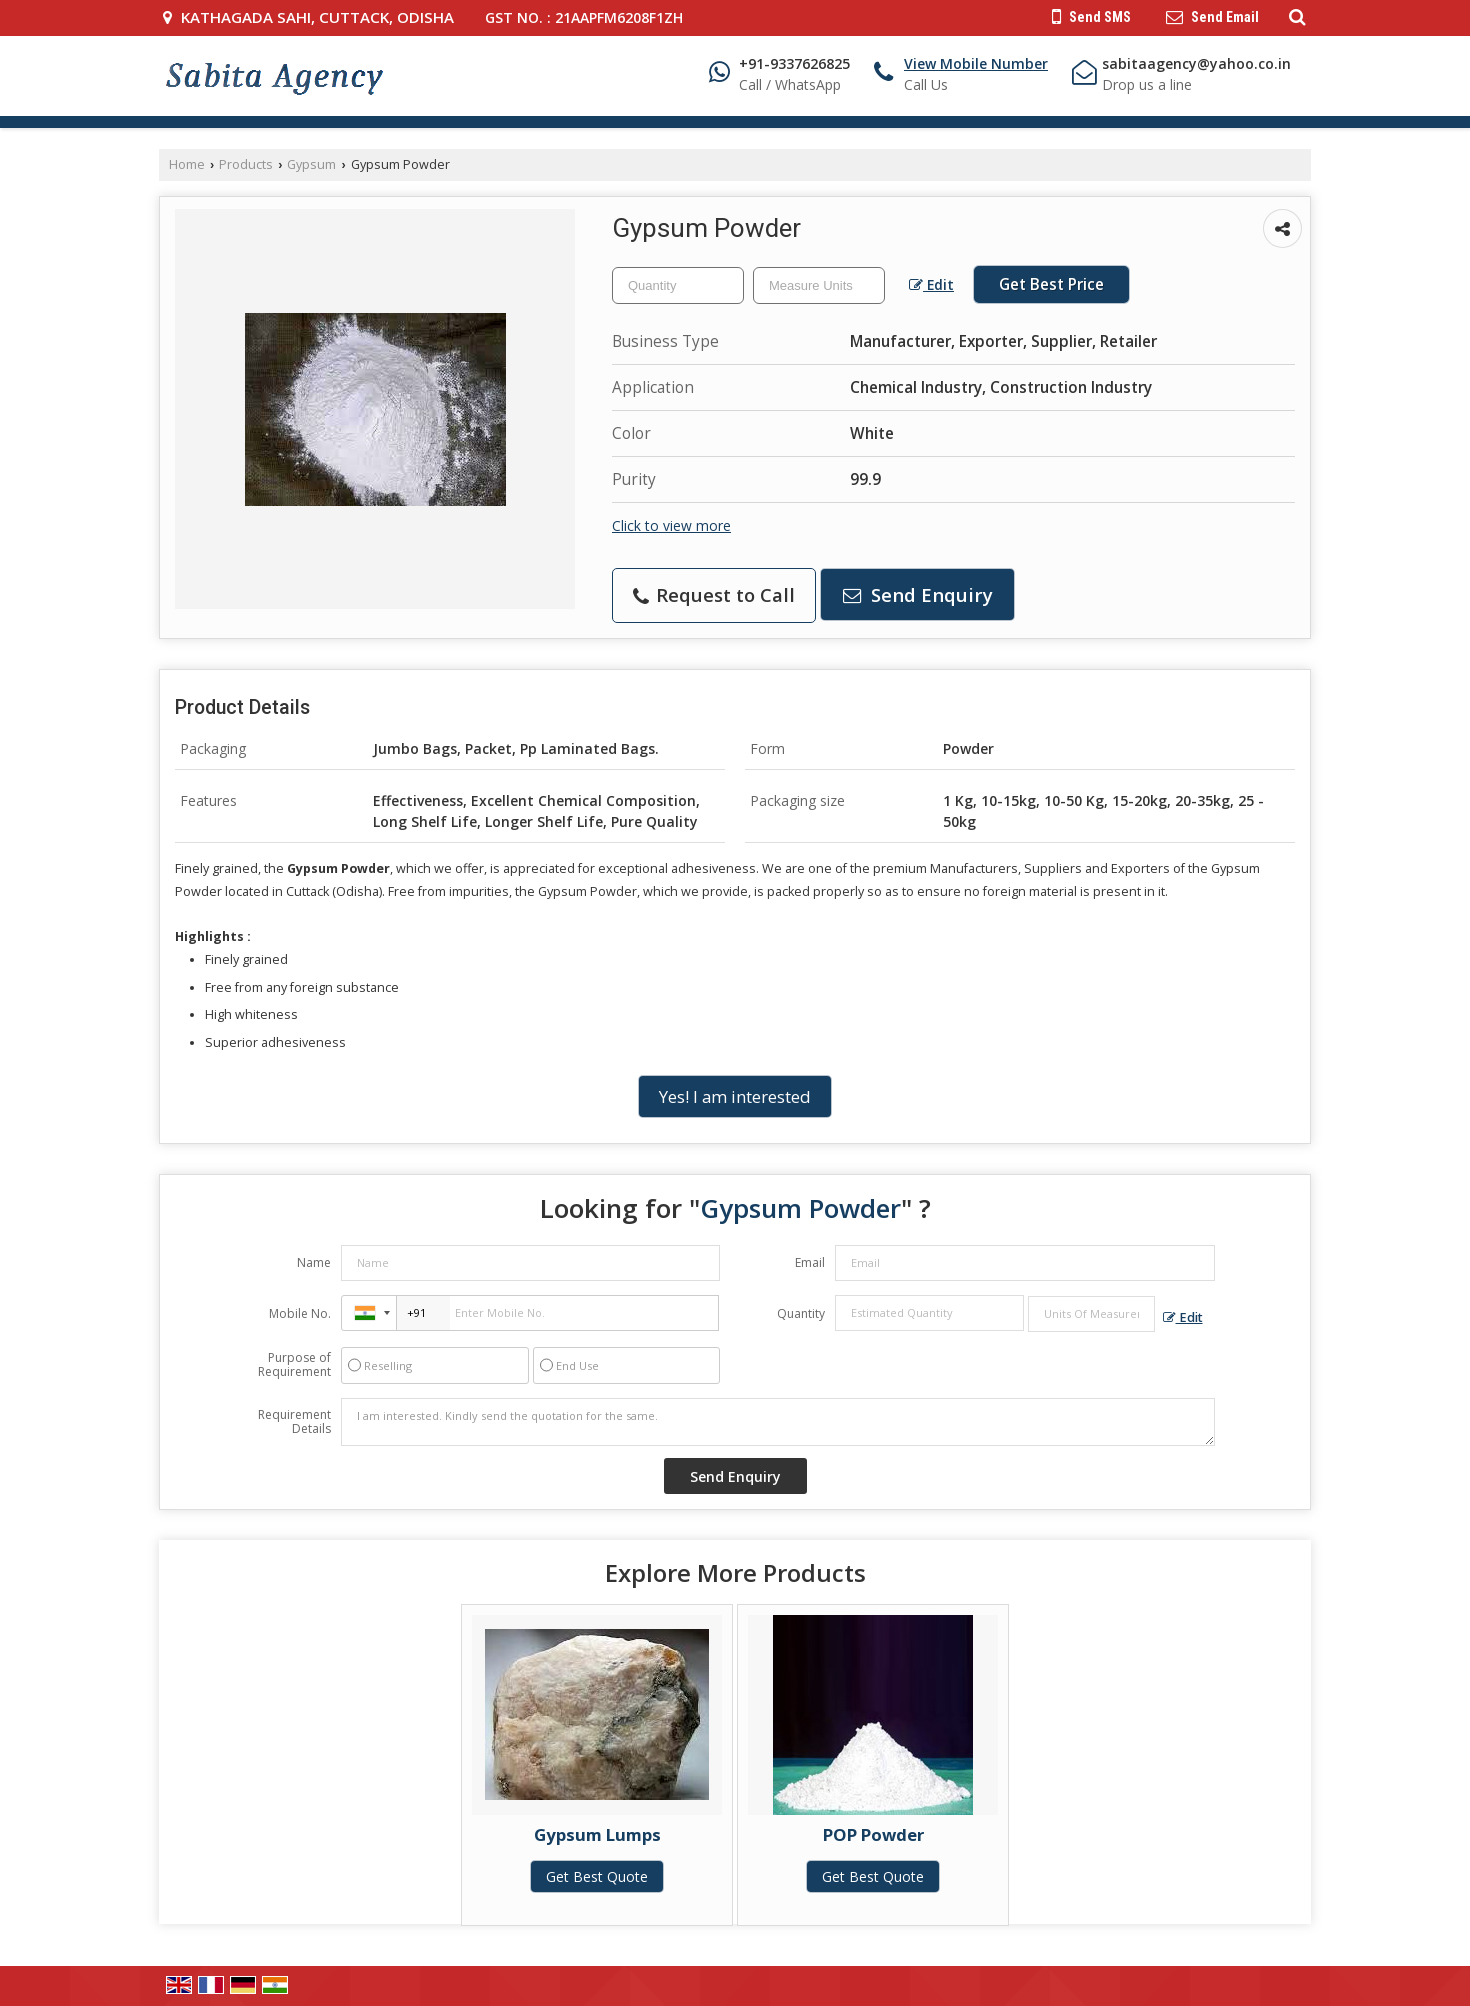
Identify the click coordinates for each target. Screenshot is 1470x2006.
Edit (931, 284)
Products (246, 164)
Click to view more (671, 525)
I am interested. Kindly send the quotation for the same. (778, 1422)
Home (187, 164)
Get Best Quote (597, 1876)
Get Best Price (1051, 284)
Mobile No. (300, 1313)
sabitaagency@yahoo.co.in (1196, 63)
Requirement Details (294, 1422)
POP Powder (873, 1834)
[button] (976, 63)
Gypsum (311, 164)
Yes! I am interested (735, 1096)
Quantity (801, 1313)
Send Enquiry (918, 594)
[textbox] (819, 285)
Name (314, 1262)
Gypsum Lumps (597, 1834)
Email (810, 1262)
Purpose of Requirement (294, 1365)
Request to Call (714, 594)
